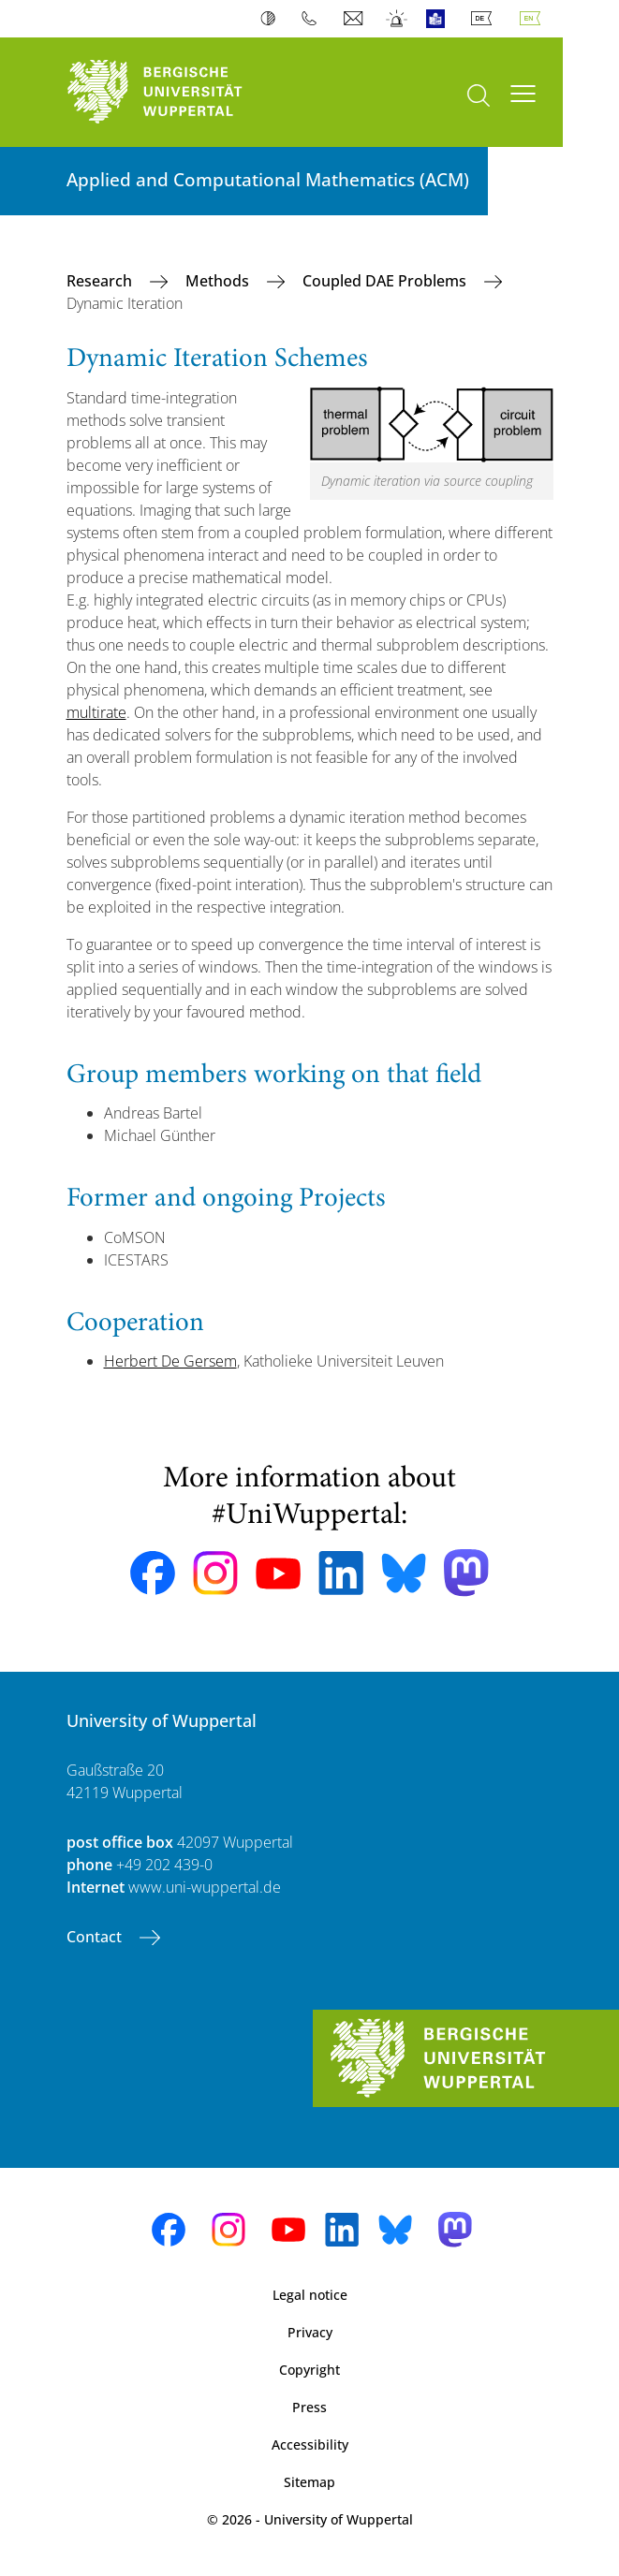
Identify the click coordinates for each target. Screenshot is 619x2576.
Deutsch (485, 18)
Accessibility (310, 2444)
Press (309, 2407)
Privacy (309, 2332)
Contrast (272, 18)
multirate (96, 712)
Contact (95, 1936)
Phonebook (313, 18)
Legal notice (310, 2295)
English (534, 18)
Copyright (309, 2369)
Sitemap (309, 2482)
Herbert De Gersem (170, 1361)
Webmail (355, 18)
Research (101, 281)
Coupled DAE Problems (386, 281)
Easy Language (439, 18)
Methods (219, 281)
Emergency (397, 18)
